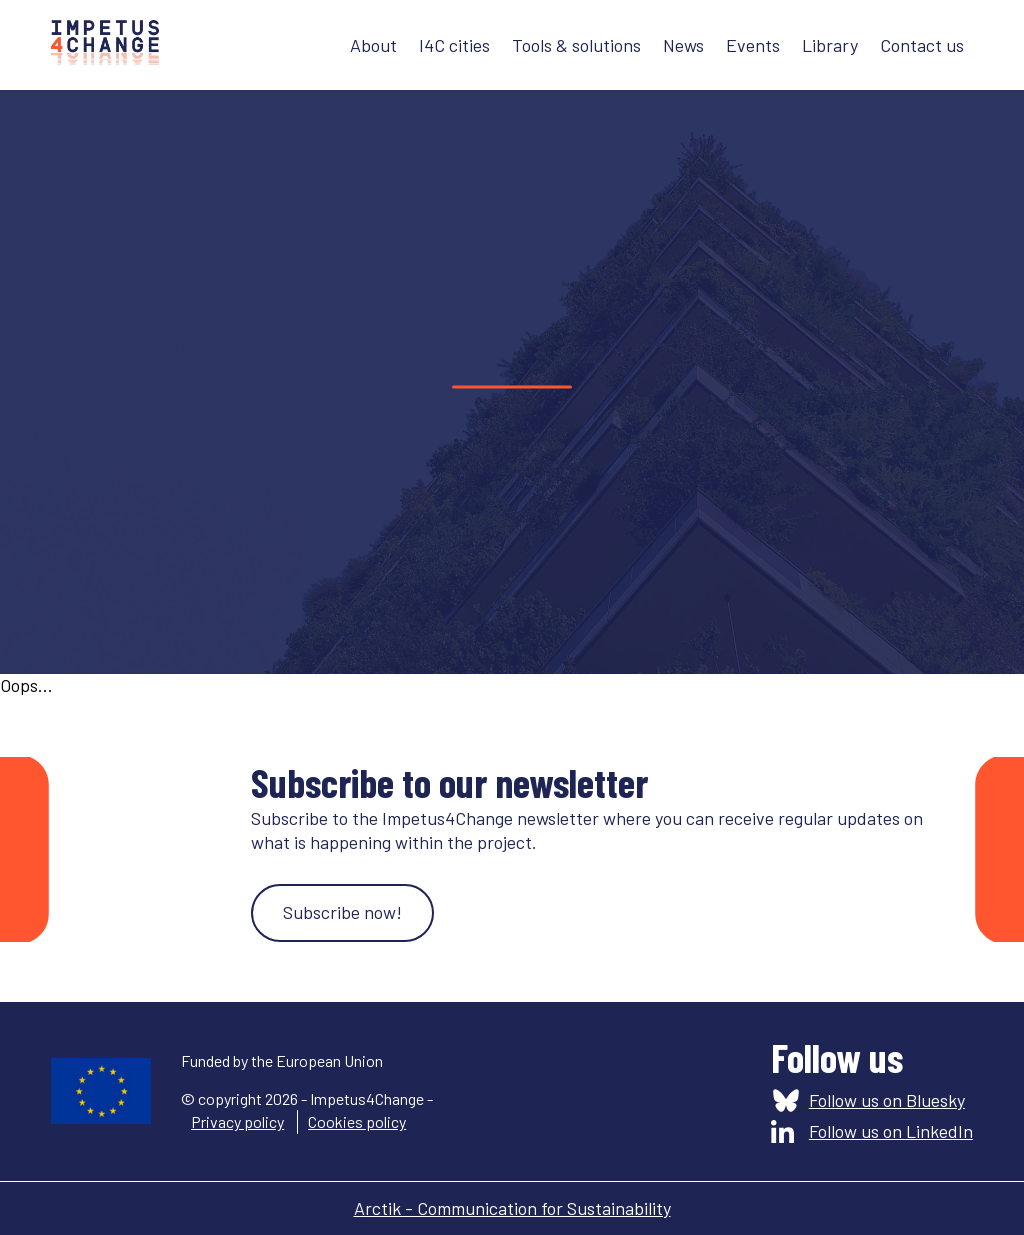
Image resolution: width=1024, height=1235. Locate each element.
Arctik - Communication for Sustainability (512, 1208)
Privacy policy (237, 1121)
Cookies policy (357, 1121)
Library (830, 45)
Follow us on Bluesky (887, 1100)
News (683, 45)
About (373, 45)
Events (753, 45)
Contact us (922, 45)
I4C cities (454, 45)
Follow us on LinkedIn (891, 1131)
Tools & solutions (576, 45)
